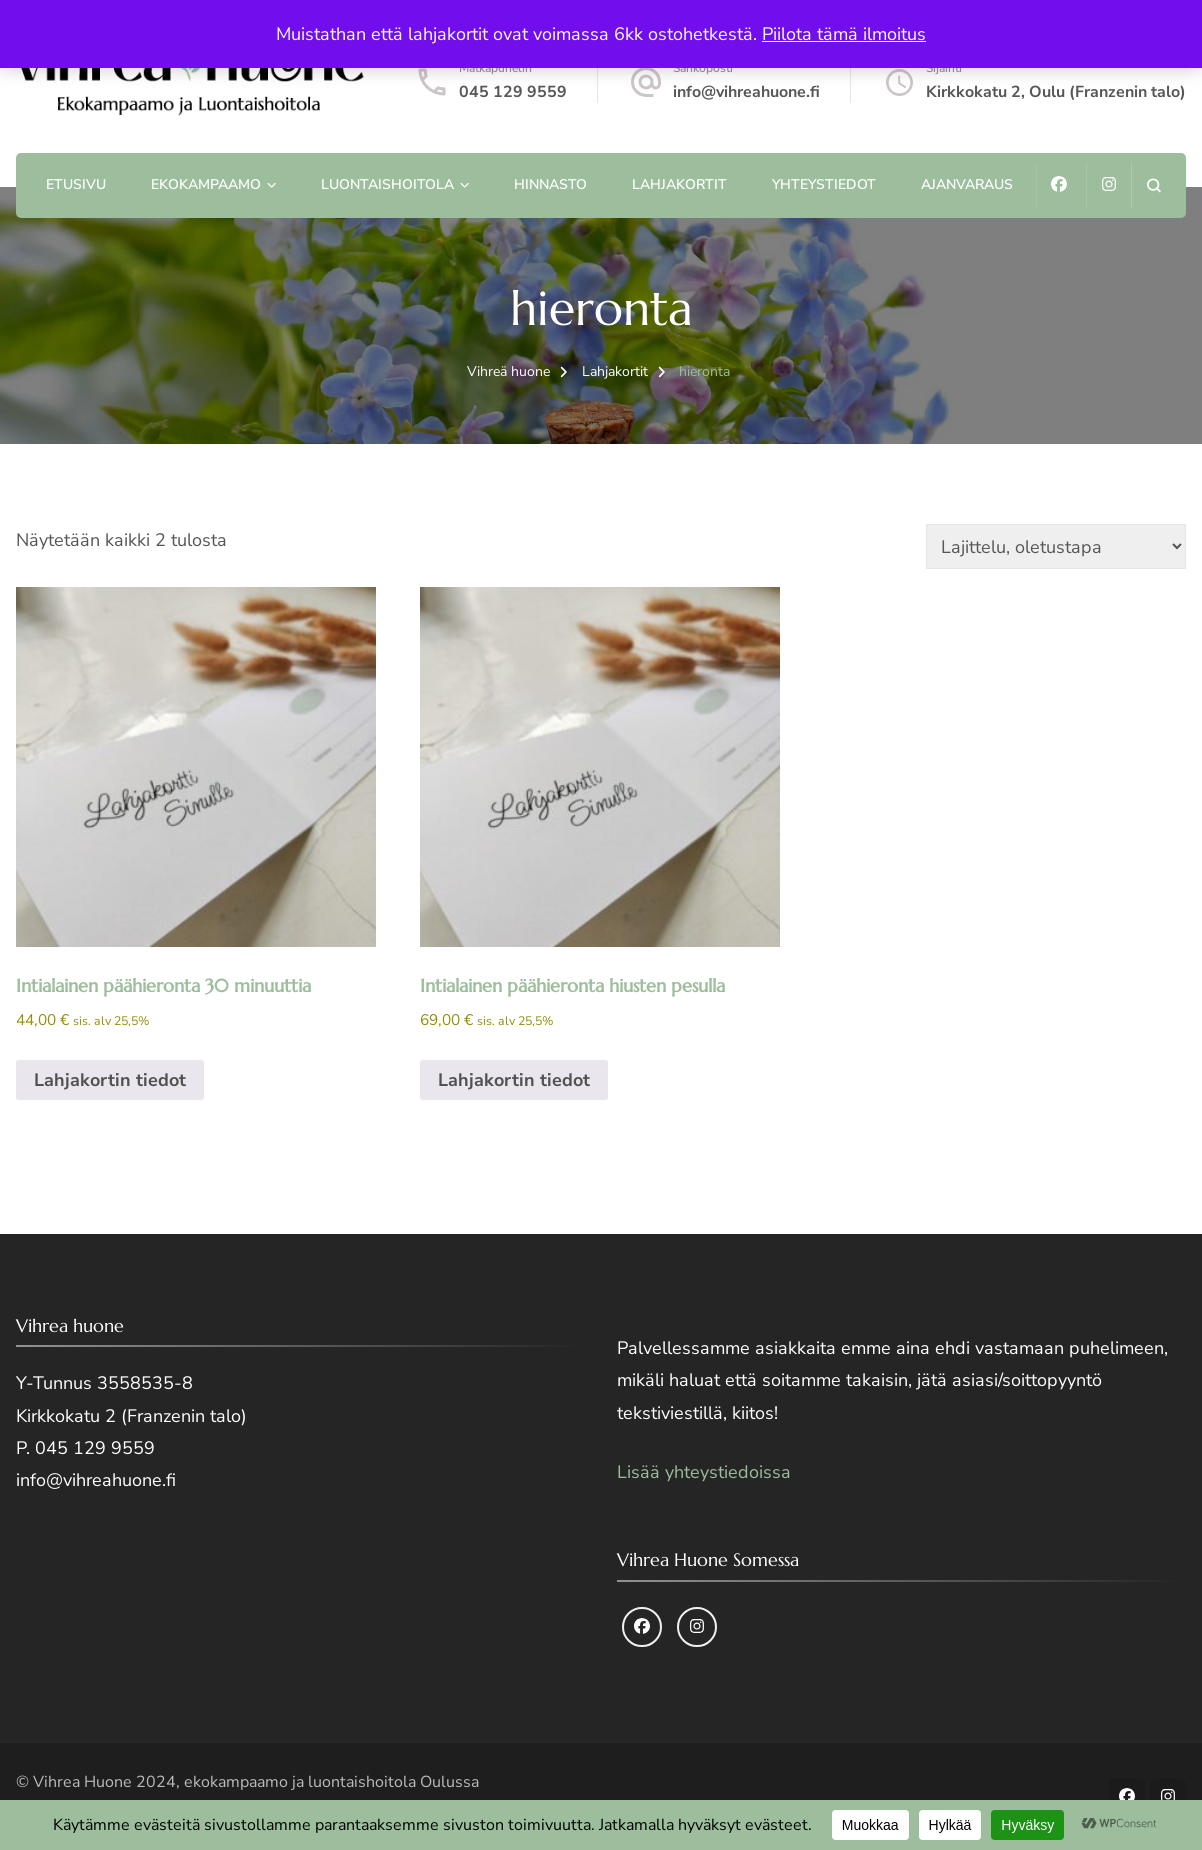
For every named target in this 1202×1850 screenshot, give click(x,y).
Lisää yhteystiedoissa (704, 1472)
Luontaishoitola (387, 184)
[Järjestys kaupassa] (1056, 546)
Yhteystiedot (824, 184)
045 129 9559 (513, 92)
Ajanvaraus (967, 184)
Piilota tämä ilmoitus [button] (844, 34)
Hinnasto (550, 184)
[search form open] (1153, 185)
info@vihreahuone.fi (746, 92)
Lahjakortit (679, 184)
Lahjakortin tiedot (110, 1080)
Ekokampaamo (206, 184)
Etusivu (76, 184)
